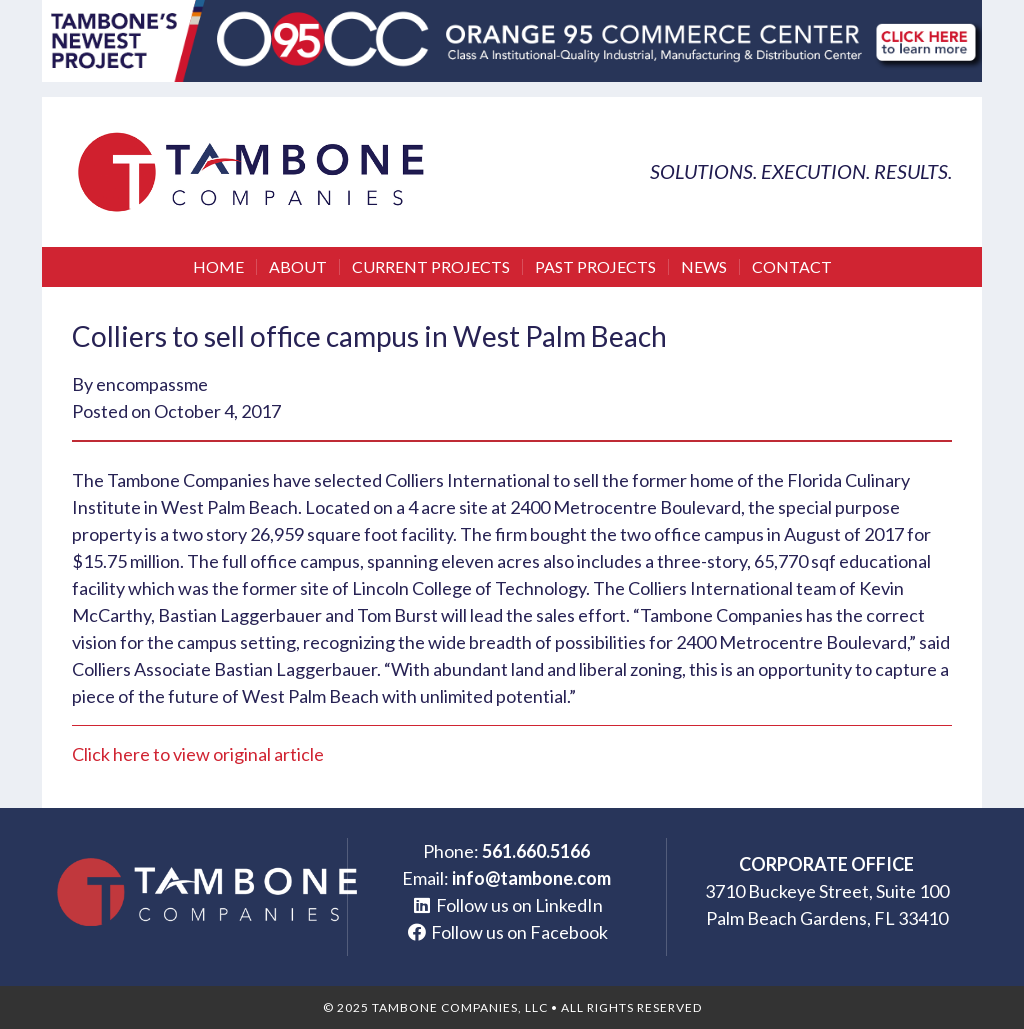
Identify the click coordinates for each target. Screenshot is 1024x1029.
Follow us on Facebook (519, 932)
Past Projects (595, 267)
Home (218, 267)
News (704, 267)
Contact (792, 267)
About (298, 267)
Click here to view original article (198, 754)
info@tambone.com (531, 878)
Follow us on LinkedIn (519, 905)
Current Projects (431, 267)
